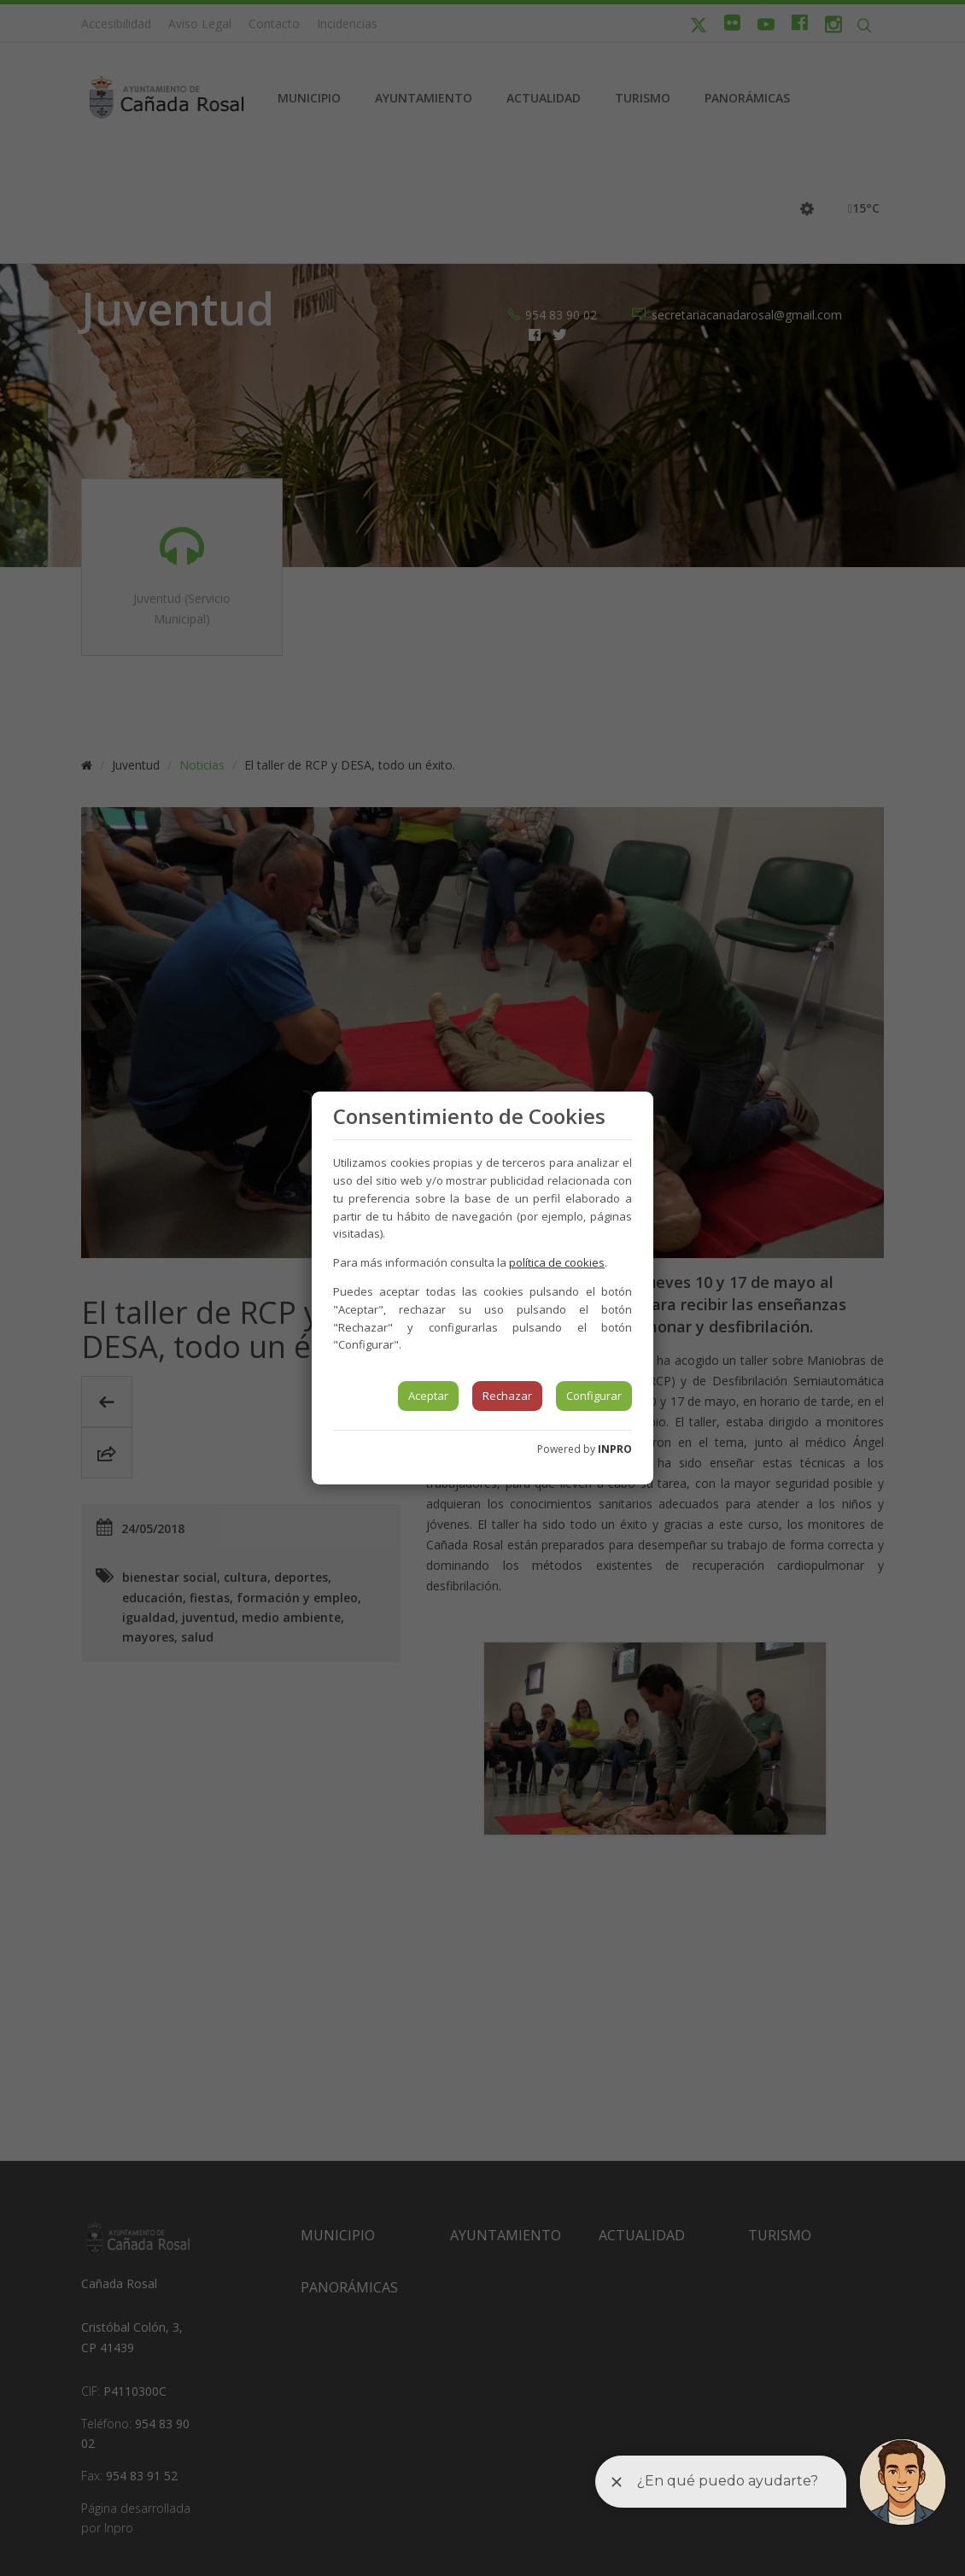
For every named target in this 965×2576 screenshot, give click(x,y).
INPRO (615, 1449)
